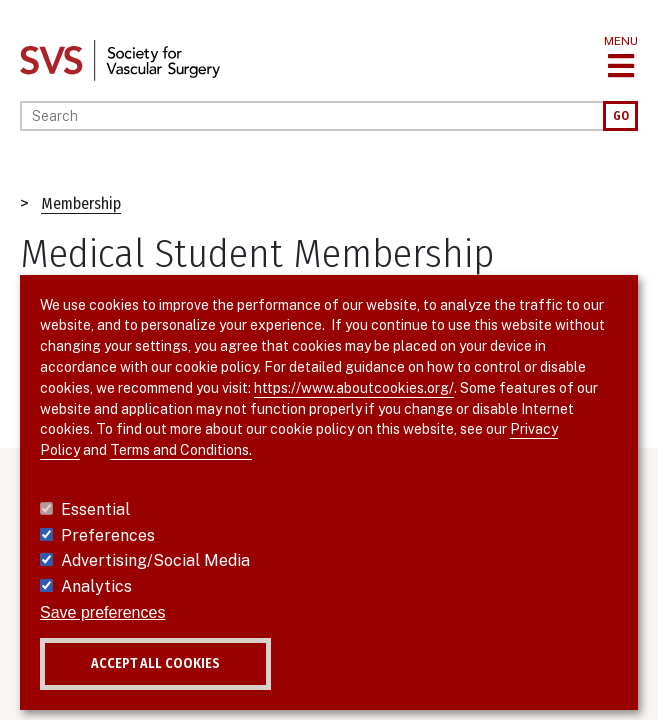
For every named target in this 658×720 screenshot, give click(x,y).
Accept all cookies (155, 663)
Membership (81, 203)
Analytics (96, 586)
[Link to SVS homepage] (120, 59)
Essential (95, 509)
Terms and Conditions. (181, 450)
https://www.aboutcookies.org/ (354, 388)
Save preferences (102, 612)
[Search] (311, 116)
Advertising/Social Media (155, 560)
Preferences (108, 535)
